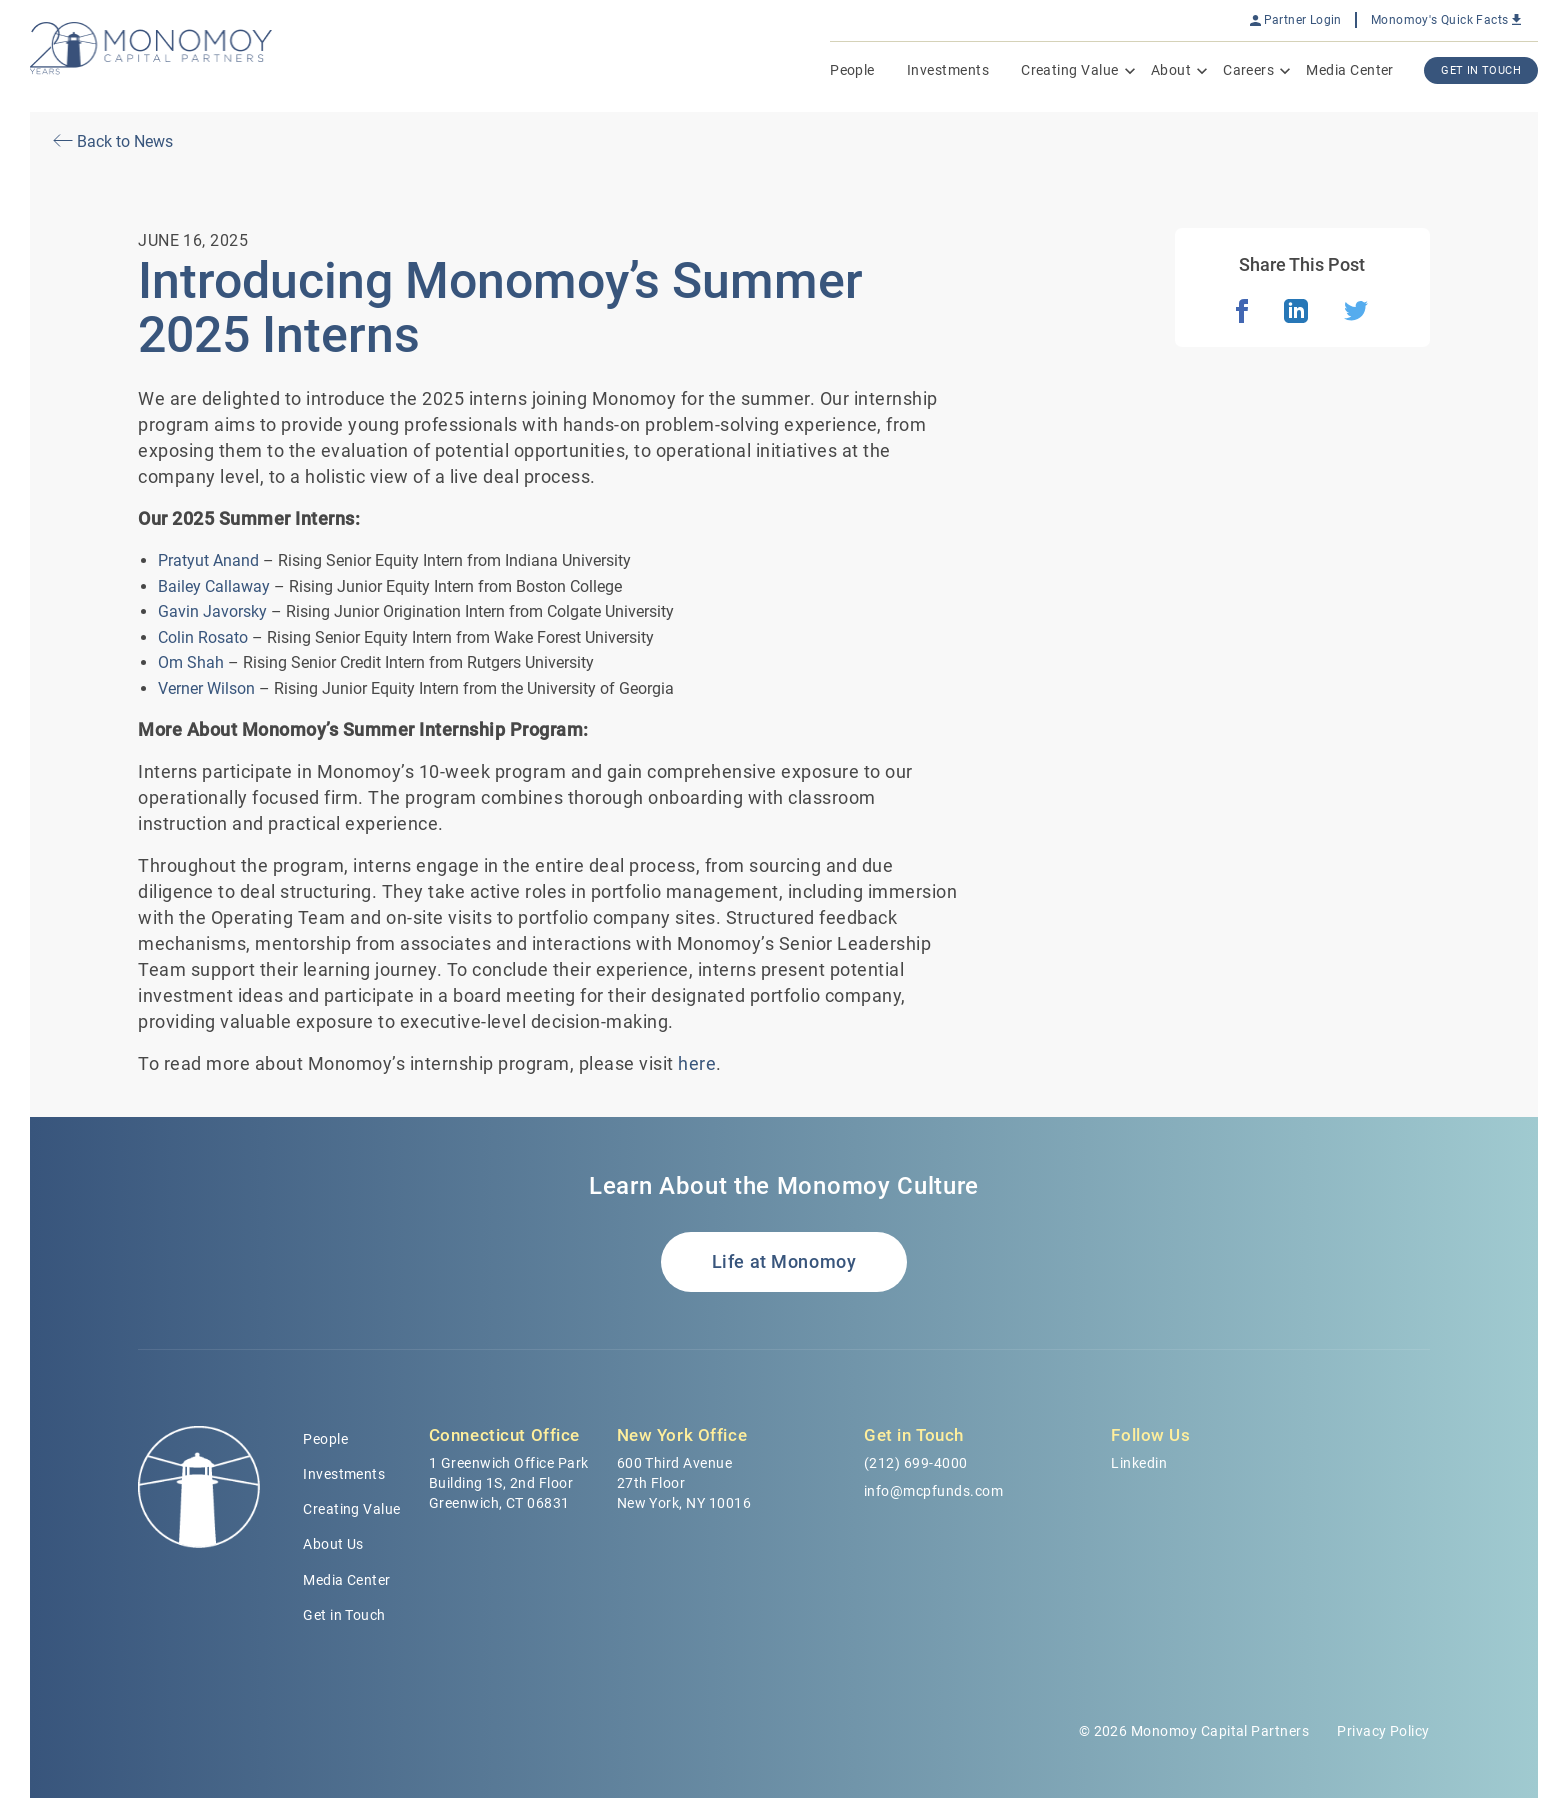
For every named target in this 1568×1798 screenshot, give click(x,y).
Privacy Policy (1383, 1731)
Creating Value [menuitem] (1070, 70)
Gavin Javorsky (212, 611)
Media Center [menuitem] (1350, 70)
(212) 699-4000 (916, 1463)
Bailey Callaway (214, 586)
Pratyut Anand (208, 560)
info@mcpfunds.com (933, 1491)
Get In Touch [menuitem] (1480, 70)
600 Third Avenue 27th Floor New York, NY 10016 (684, 1483)
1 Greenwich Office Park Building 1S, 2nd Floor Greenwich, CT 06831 (509, 1483)
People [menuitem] (852, 70)
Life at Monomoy (784, 1261)
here (697, 1063)
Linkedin (1139, 1463)
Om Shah (191, 662)
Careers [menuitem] (1248, 70)
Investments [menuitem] (948, 70)
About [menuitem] (1171, 70)
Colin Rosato (203, 637)
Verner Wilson (206, 688)
